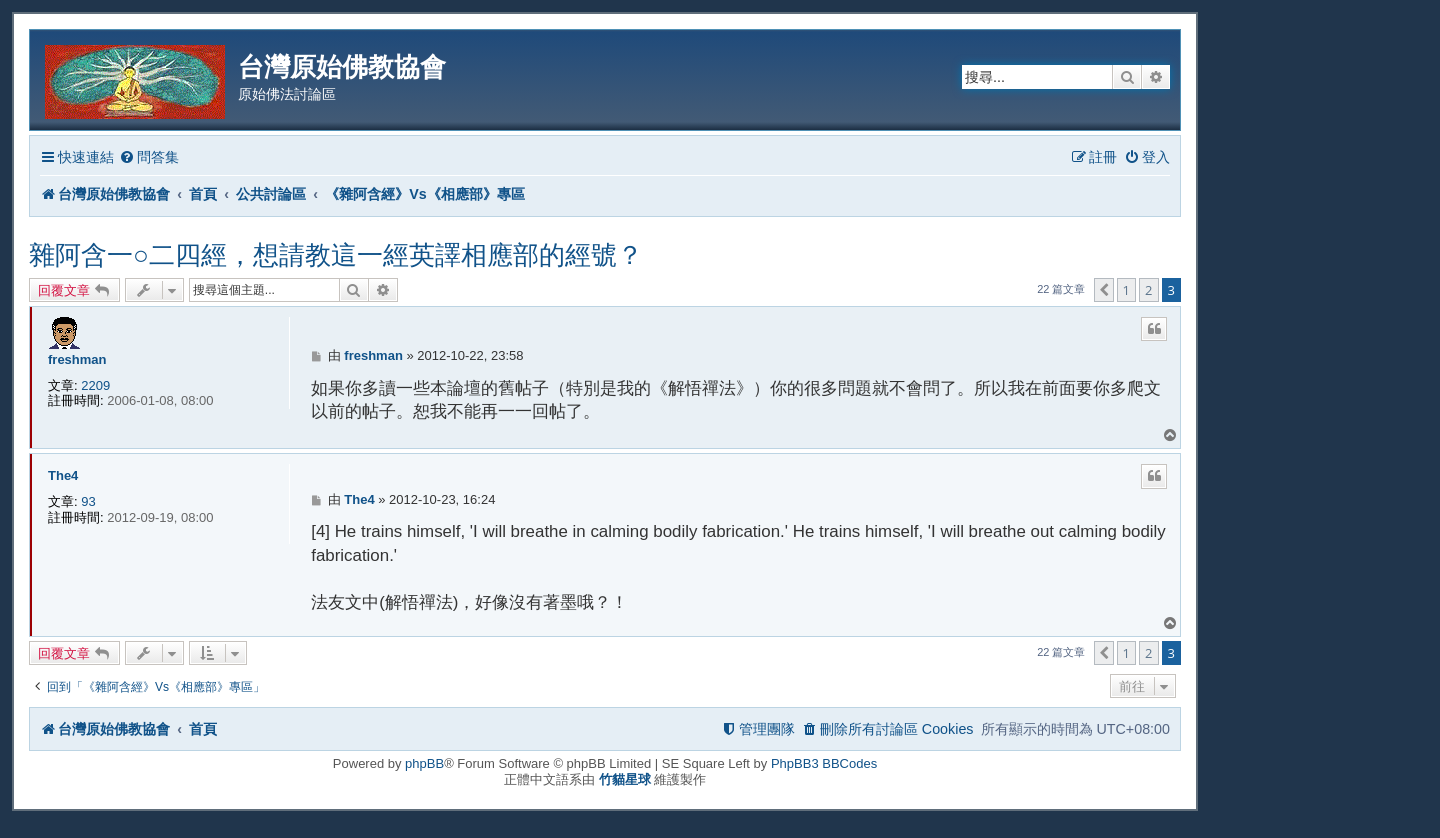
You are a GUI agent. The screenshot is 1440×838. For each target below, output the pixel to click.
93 (88, 501)
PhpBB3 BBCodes (824, 763)
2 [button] (1148, 290)
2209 (95, 385)
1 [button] (1126, 290)
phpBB (424, 763)
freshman (77, 359)
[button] (1104, 290)
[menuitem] (149, 157)
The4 (63, 475)
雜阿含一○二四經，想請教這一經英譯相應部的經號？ (336, 255)
